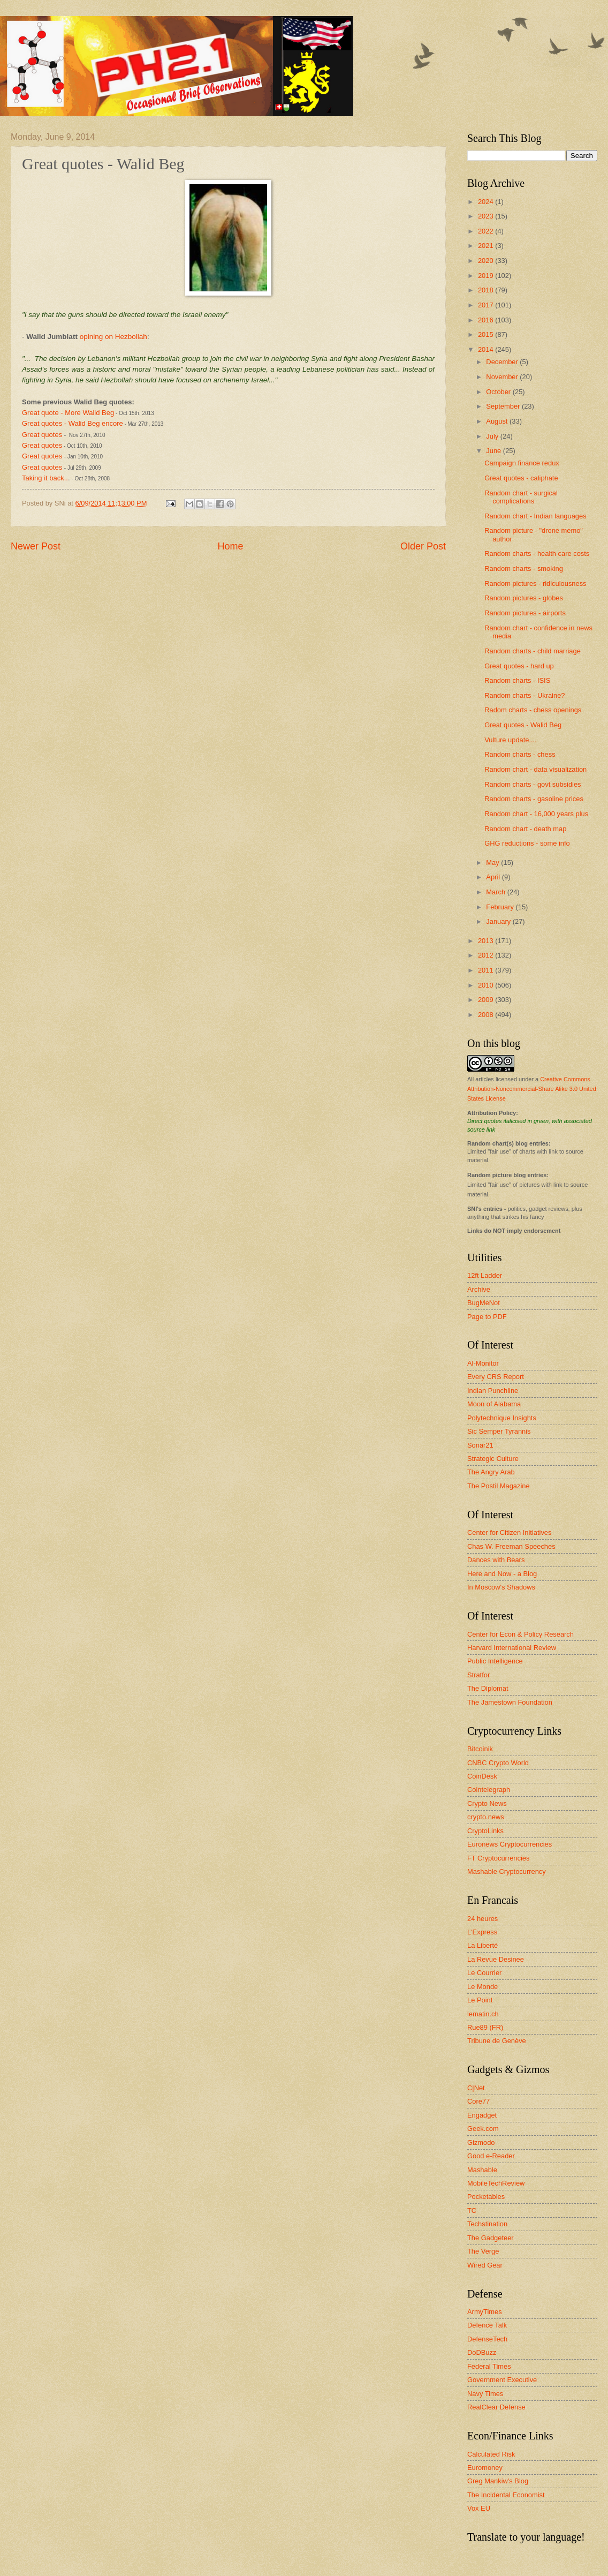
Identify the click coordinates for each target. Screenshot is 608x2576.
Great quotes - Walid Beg (522, 725)
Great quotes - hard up (519, 666)
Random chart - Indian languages (535, 516)
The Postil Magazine (498, 1486)
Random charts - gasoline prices (533, 799)
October (499, 392)
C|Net (476, 2088)
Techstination (487, 2224)
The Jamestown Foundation (509, 1702)
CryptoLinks (485, 1831)
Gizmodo (481, 2142)
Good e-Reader (491, 2156)
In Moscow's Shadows (501, 1587)
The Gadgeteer (490, 2238)
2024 (486, 202)
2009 (486, 1000)
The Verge (483, 2251)
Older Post (423, 546)
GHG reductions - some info (527, 843)
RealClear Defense (496, 2407)
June (494, 451)
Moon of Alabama (494, 1404)
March (496, 892)
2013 (486, 941)
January (499, 921)
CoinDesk (482, 1776)
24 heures (482, 1919)
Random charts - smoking (523, 568)
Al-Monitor (483, 1363)
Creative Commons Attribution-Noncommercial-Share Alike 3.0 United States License (531, 1089)
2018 (486, 290)
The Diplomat (487, 1688)
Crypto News (487, 1803)
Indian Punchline (492, 1391)
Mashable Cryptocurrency (506, 1871)
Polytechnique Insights (501, 1418)
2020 (486, 261)
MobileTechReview (496, 2183)
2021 (486, 246)
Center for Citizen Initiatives (509, 1532)
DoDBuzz (481, 2352)
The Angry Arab (491, 1472)
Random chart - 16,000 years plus (536, 814)
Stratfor (478, 1675)
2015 (486, 334)
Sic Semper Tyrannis (499, 1431)
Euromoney (485, 2468)
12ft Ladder (484, 1275)
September (504, 406)
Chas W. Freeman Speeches (511, 1546)
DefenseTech (487, 2339)
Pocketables (486, 2197)
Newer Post (35, 546)
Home (230, 546)
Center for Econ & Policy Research (520, 1634)
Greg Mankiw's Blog (497, 2481)
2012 (486, 955)
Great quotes (42, 435)
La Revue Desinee (495, 1959)
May (493, 862)
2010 (486, 985)
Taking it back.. (45, 478)
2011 (486, 970)
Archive (478, 1289)
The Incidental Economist (506, 2495)
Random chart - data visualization (535, 769)
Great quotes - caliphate (521, 478)
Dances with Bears (496, 1560)
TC (471, 2210)
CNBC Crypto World (498, 1763)
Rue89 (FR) (485, 2027)
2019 (486, 276)
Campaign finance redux (521, 463)
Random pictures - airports (525, 613)
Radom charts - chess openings (532, 710)
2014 (486, 349)
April (493, 877)
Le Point (479, 2000)
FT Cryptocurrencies (498, 1858)
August (498, 421)
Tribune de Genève (496, 2041)
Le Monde (482, 1987)
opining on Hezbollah (113, 337)
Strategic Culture (493, 1459)
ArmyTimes (484, 2312)
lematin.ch (483, 2014)
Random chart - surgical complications (521, 497)
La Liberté (482, 1945)
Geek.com (483, 2129)
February (500, 907)
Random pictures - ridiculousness (535, 583)
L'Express (482, 1932)
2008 (486, 1015)
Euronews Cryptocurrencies (509, 1844)
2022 (486, 231)
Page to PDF (487, 1317)
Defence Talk (487, 2325)
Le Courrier (484, 1973)
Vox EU (478, 2508)
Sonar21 (480, 1445)
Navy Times (485, 2394)
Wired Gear (485, 2265)
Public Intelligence (495, 1661)
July (493, 436)
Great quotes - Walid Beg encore (72, 423)
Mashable (482, 2170)
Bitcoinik (480, 1749)
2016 (486, 320)
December (503, 362)
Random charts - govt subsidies (532, 784)
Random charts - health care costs (536, 553)
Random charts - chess (519, 754)
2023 (486, 216)
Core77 (478, 2101)
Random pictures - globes (523, 598)
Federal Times (489, 2366)
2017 (486, 305)
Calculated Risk (491, 2454)
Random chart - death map (525, 829)
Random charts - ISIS (517, 680)
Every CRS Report (495, 1377)
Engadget (482, 2115)
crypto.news (485, 1817)
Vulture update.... (510, 740)
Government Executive (502, 2380)
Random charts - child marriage (532, 651)
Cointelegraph (488, 1790)
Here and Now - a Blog (502, 1574)
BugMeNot (483, 1303)
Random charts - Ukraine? (524, 695)
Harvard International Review (511, 1648)
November (503, 377)
